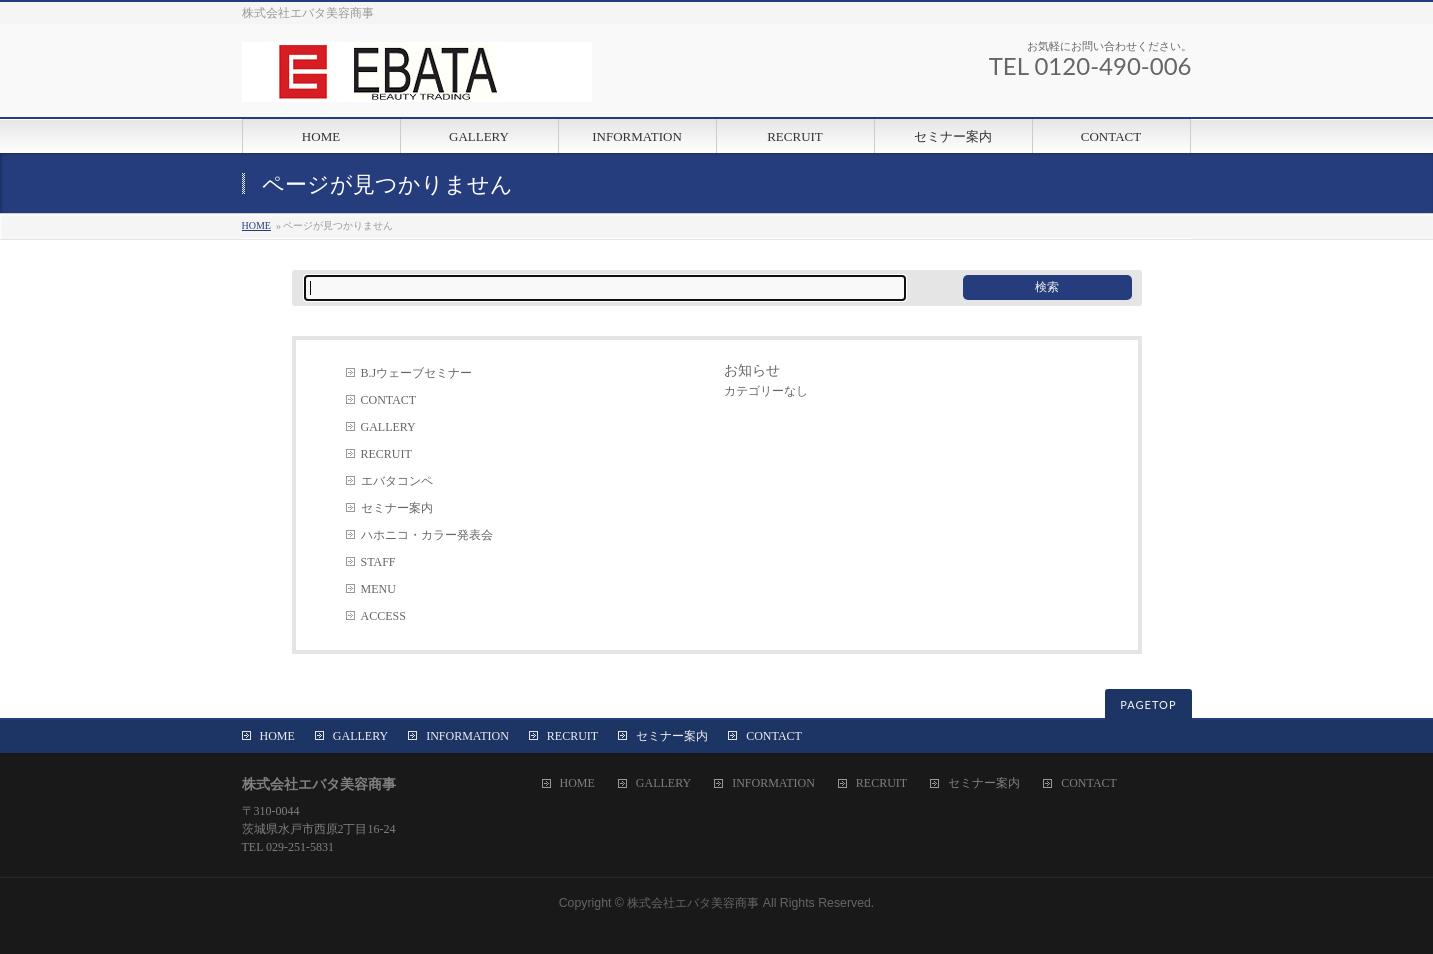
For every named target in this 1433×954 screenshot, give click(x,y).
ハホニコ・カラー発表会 (427, 535)
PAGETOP (1148, 704)
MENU (378, 589)
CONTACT (389, 400)
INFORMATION (467, 736)
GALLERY (388, 427)
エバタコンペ (397, 481)
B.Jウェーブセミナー (417, 373)
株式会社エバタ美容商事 (693, 903)
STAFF (378, 562)
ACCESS (383, 616)
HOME (256, 225)
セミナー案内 (397, 508)
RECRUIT (386, 454)
